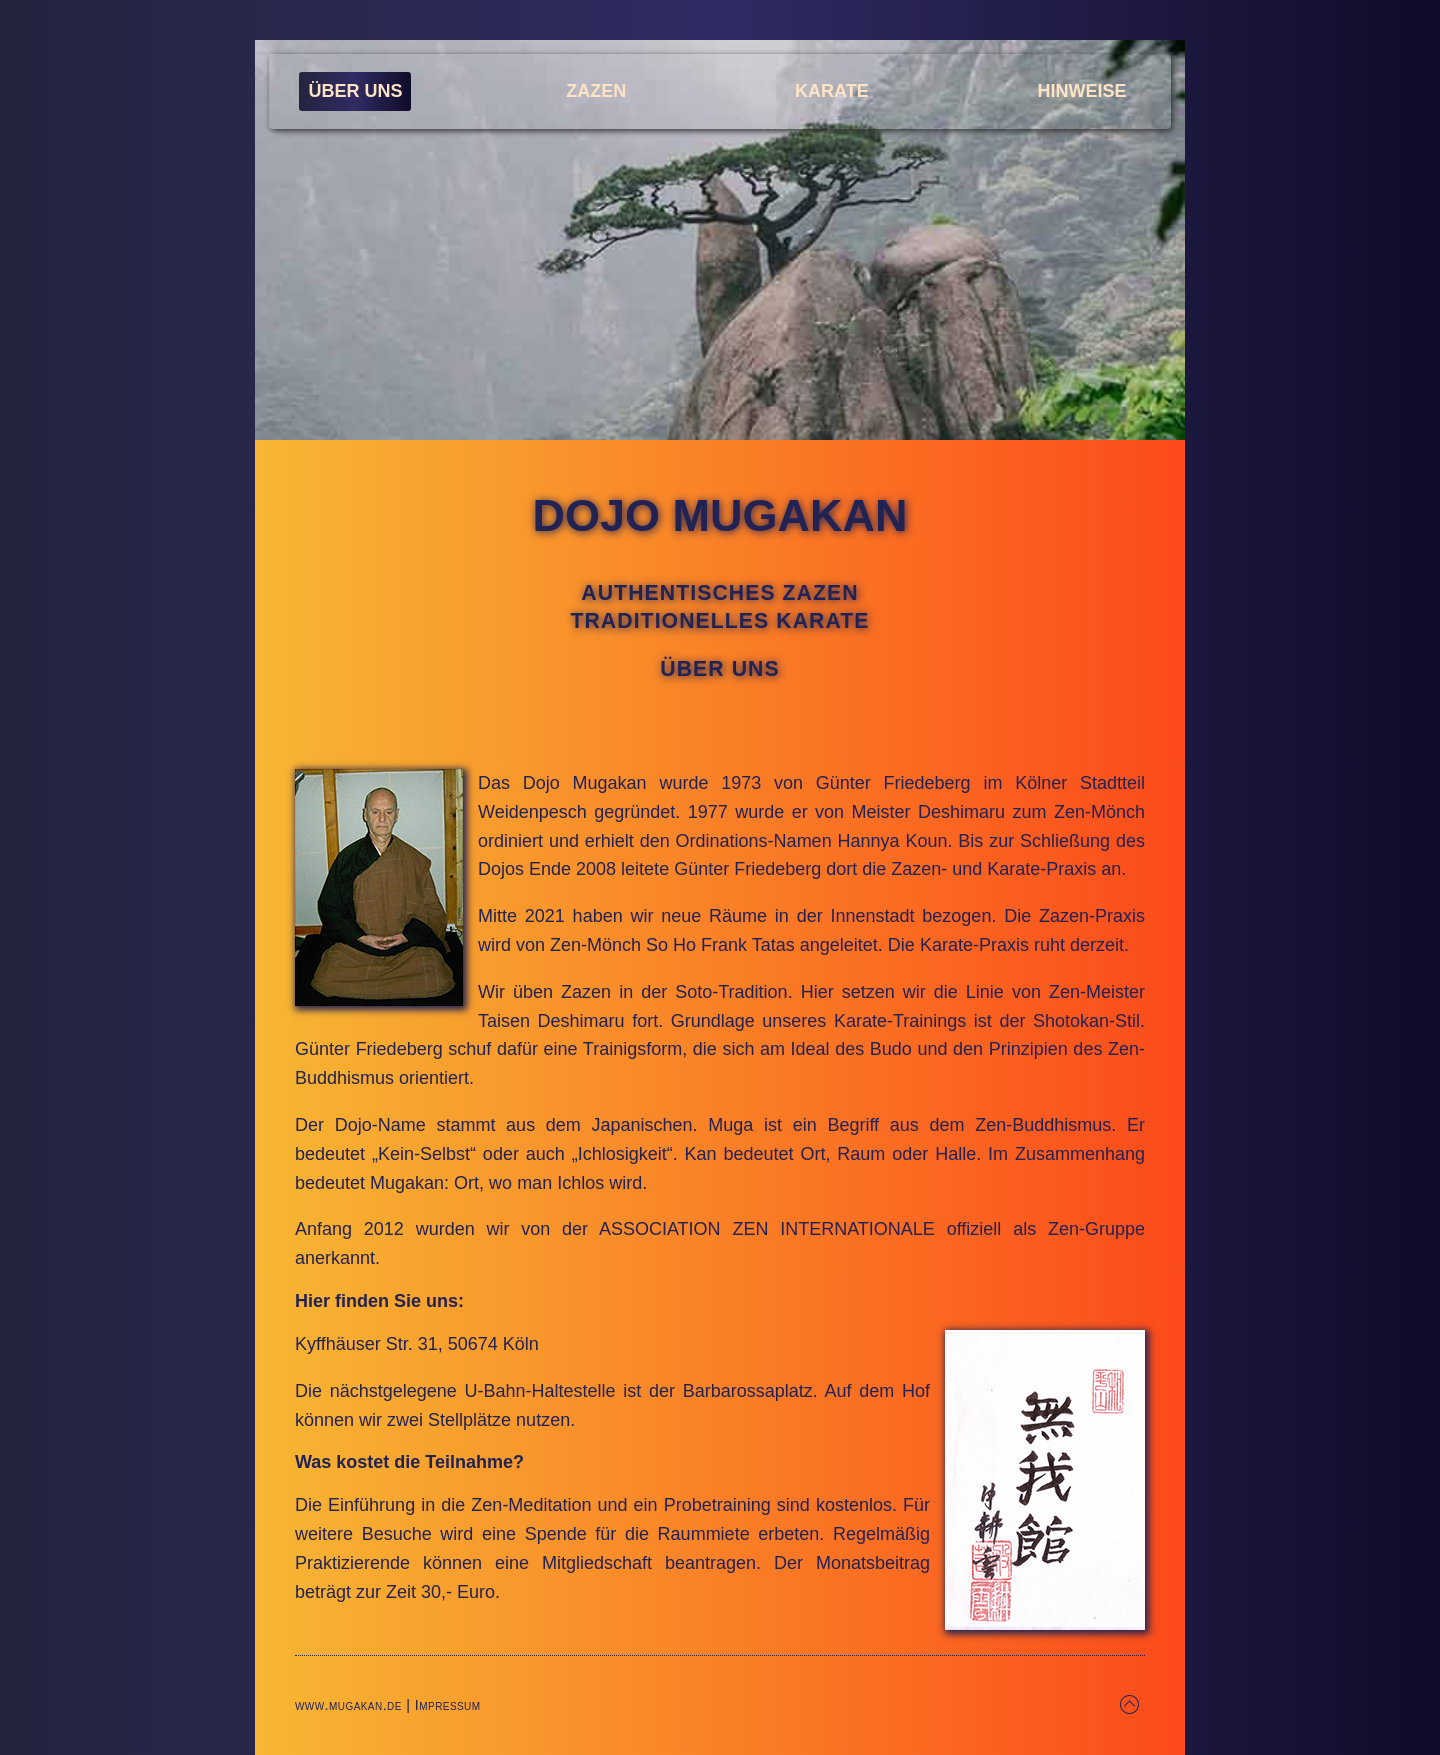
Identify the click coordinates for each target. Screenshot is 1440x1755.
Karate (832, 91)
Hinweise (1082, 91)
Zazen (596, 91)
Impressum (448, 1705)
